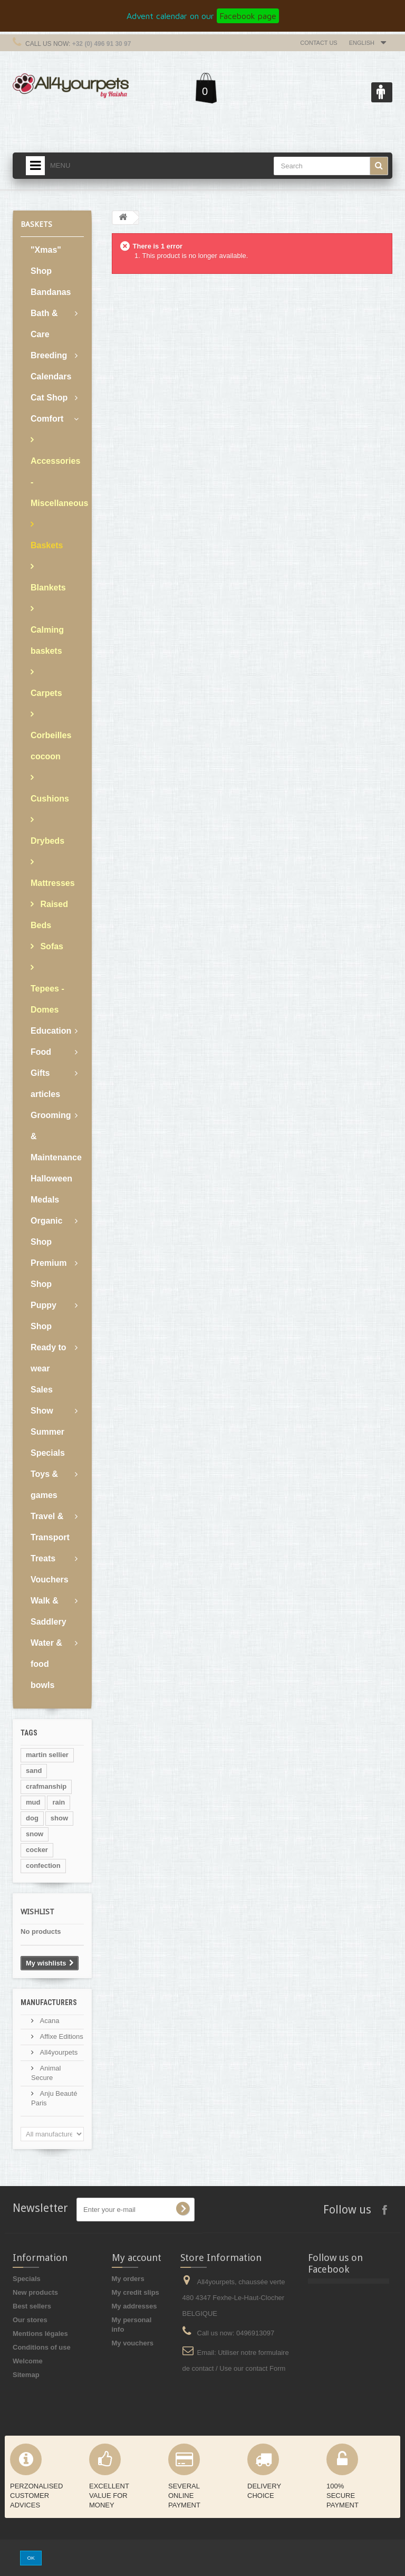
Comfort (47, 418)
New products (35, 2292)
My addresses (134, 2306)
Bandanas (51, 292)
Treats (43, 1558)
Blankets (48, 587)
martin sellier (47, 1755)
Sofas (50, 946)
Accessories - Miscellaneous (57, 482)
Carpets (46, 693)
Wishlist (37, 1911)
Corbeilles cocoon (51, 746)
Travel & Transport (50, 1527)
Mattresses (53, 883)
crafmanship (46, 1786)
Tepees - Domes (47, 999)
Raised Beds (49, 915)
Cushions (50, 798)
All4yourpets (58, 2052)
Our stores (30, 2320)
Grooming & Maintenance (56, 1136)
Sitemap (26, 2375)
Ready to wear (48, 1358)
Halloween (51, 1178)
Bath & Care (44, 324)
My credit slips (135, 2292)
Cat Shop (49, 397)
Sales (42, 1389)
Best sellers (32, 2306)
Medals (45, 1199)
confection (43, 1865)
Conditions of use (42, 2347)
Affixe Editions (60, 2036)
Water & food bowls (46, 1664)
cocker (37, 1850)
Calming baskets (47, 640)
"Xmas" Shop (46, 260)
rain (58, 1802)
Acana (48, 2021)
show (59, 1818)
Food (41, 1051)
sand (34, 1770)
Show (42, 1410)
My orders (128, 2279)
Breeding (49, 355)
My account (136, 2257)
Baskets (47, 545)
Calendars (51, 376)
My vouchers (132, 2343)
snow (34, 1834)
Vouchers (50, 1579)
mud (33, 1802)
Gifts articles (45, 1083)
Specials (27, 2279)
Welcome (28, 2361)
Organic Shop (46, 1231)
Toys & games (44, 1485)
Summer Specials (48, 1442)
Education (51, 1030)
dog (32, 1818)
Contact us (319, 43)
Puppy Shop (43, 1316)
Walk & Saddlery (48, 1611)
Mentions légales (40, 2334)
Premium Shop (48, 1273)
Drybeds (47, 840)
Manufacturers (49, 2002)
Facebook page (247, 16)
